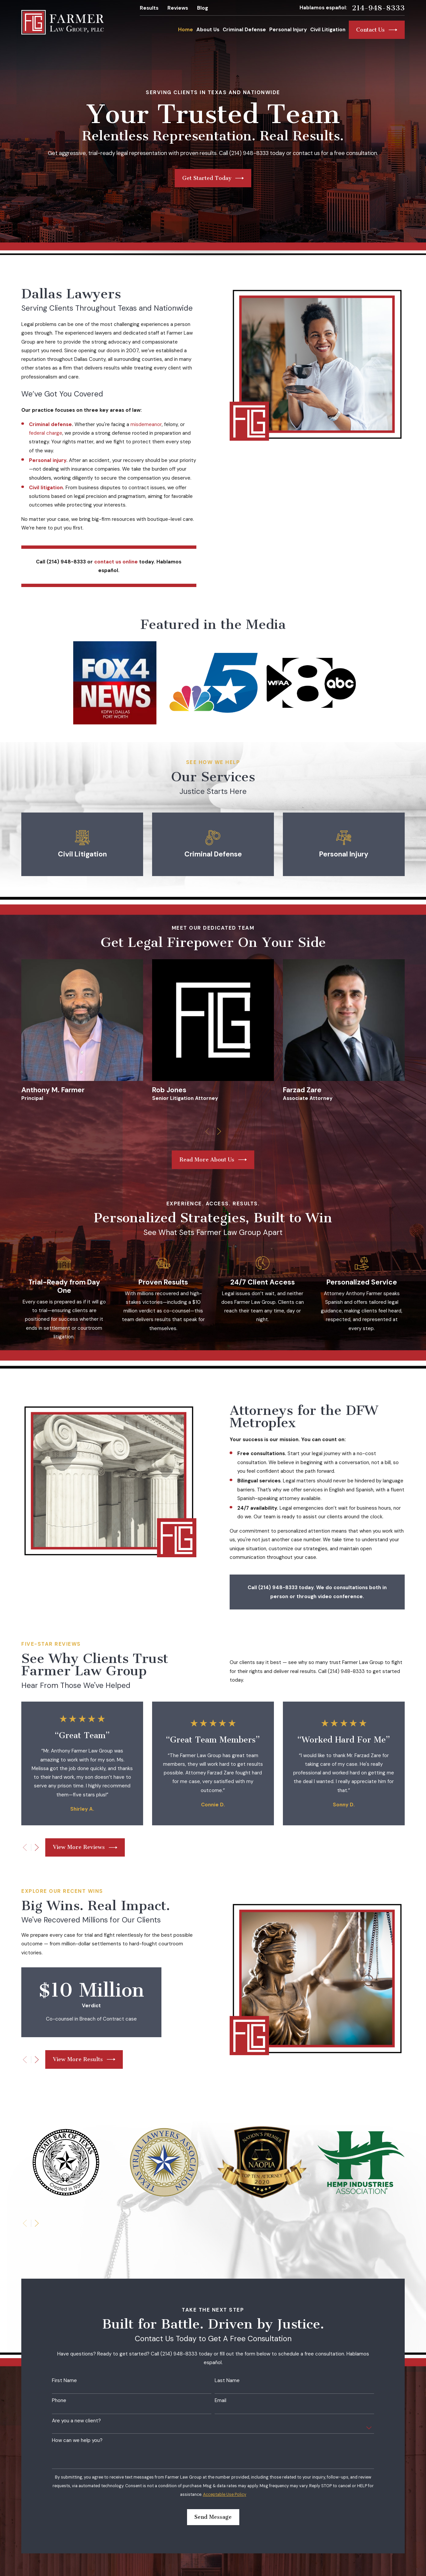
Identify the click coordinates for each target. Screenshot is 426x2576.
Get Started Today (213, 178)
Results (149, 8)
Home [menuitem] (185, 29)
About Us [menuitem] (207, 29)
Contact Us (376, 30)
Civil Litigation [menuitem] (327, 29)
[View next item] (36, 1847)
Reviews (177, 8)
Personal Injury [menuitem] (288, 29)
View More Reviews (85, 1847)
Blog (202, 8)
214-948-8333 (378, 8)
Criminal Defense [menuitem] (244, 29)
